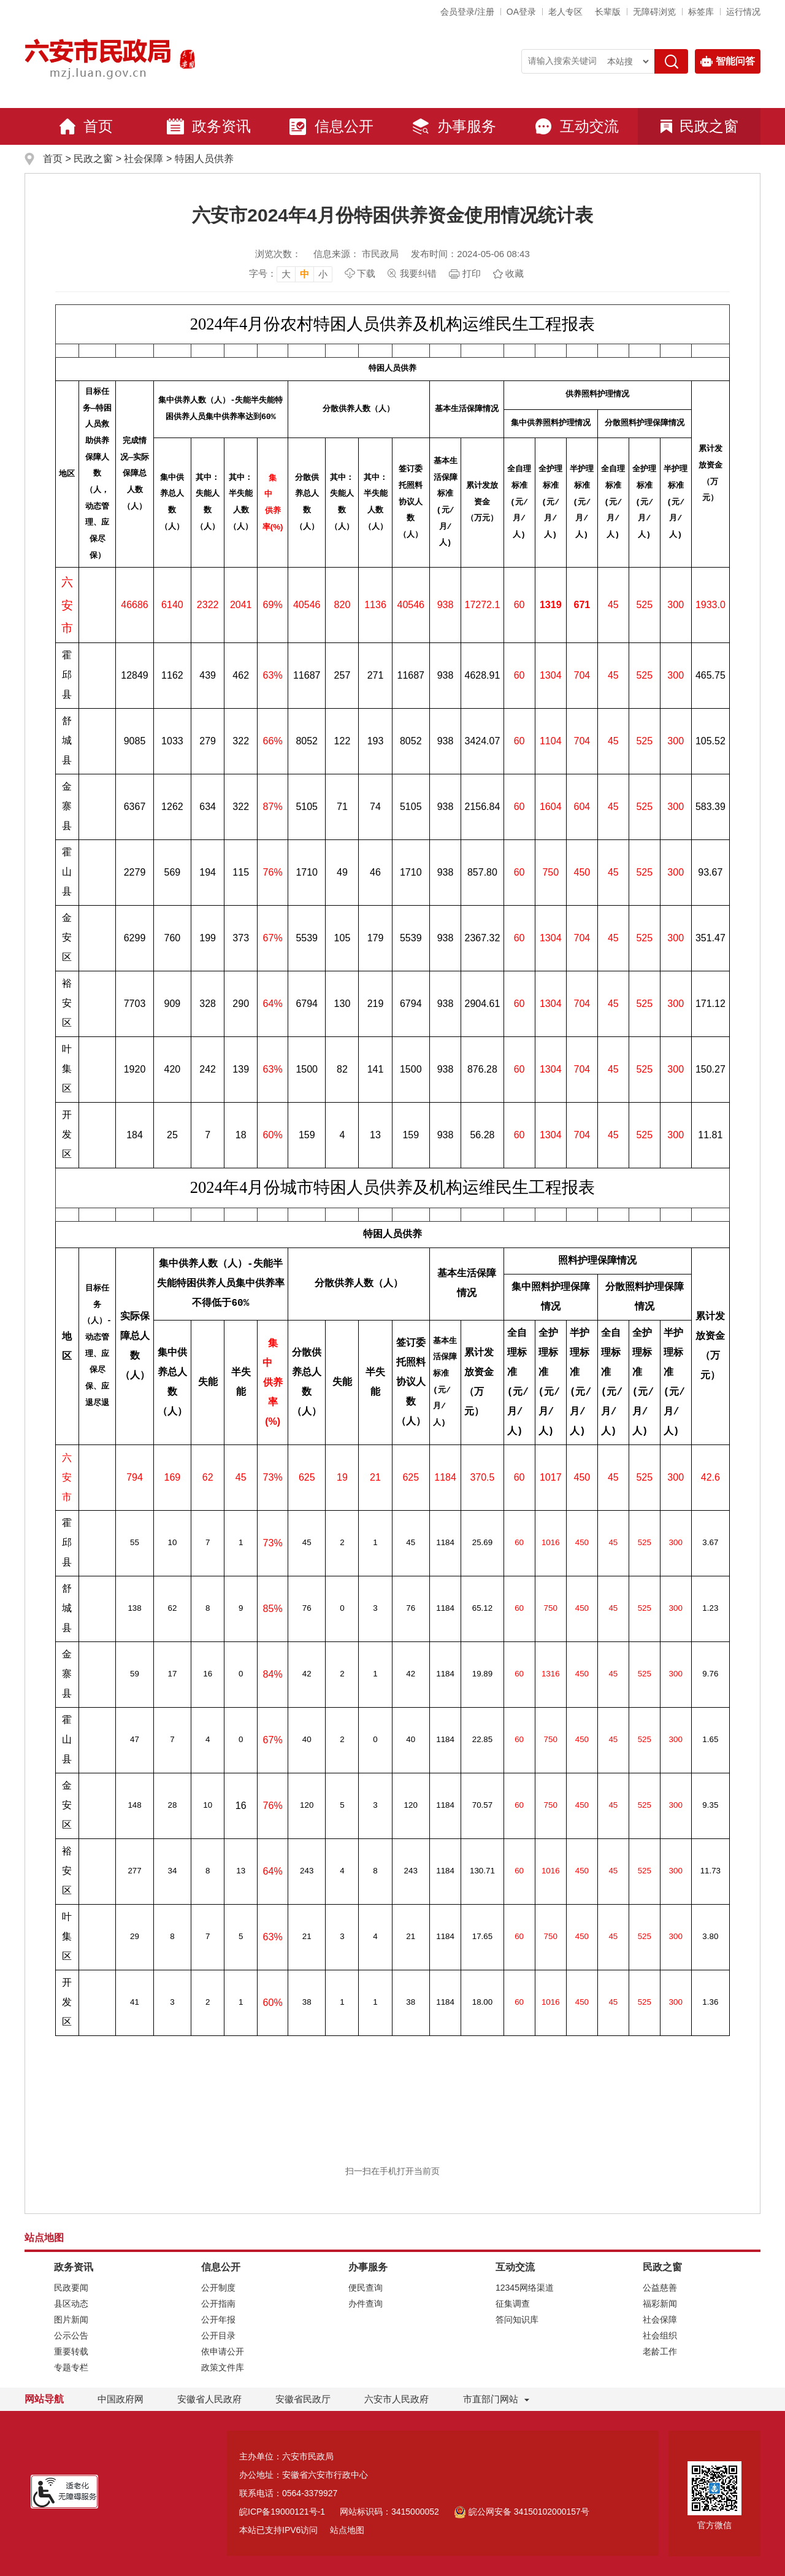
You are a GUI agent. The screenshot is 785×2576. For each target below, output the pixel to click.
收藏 (514, 273)
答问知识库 (517, 2319)
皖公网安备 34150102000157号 (521, 2511)
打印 (471, 273)
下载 (366, 273)
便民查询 (365, 2288)
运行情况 (743, 12)
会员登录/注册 (467, 12)
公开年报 (218, 2319)
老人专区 (565, 12)
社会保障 (143, 158)
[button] (608, 12)
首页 (86, 126)
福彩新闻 (660, 2303)
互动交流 (576, 126)
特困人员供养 (204, 158)
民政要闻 (71, 2288)
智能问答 (727, 61)
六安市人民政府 (396, 2399)
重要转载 (71, 2351)
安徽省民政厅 (303, 2399)
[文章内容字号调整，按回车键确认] (290, 273)
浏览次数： (278, 254)
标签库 (701, 12)
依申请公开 (222, 2351)
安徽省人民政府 (209, 2399)
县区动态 (71, 2303)
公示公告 (71, 2335)
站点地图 (347, 2530)
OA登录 (521, 12)
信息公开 (331, 126)
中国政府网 (121, 2399)
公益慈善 (660, 2288)
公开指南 (218, 2303)
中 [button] (304, 274)
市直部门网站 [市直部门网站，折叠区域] (490, 2399)
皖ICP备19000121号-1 (282, 2511)
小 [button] (322, 274)
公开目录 (218, 2335)
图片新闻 (71, 2319)
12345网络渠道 (525, 2288)
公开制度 (218, 2288)
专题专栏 (71, 2367)
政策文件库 (222, 2367)
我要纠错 (418, 273)
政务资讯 (208, 126)
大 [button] (286, 274)
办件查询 (365, 2303)
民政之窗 (699, 126)
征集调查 (513, 2303)
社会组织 (660, 2335)
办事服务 (454, 126)
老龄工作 (660, 2351)
